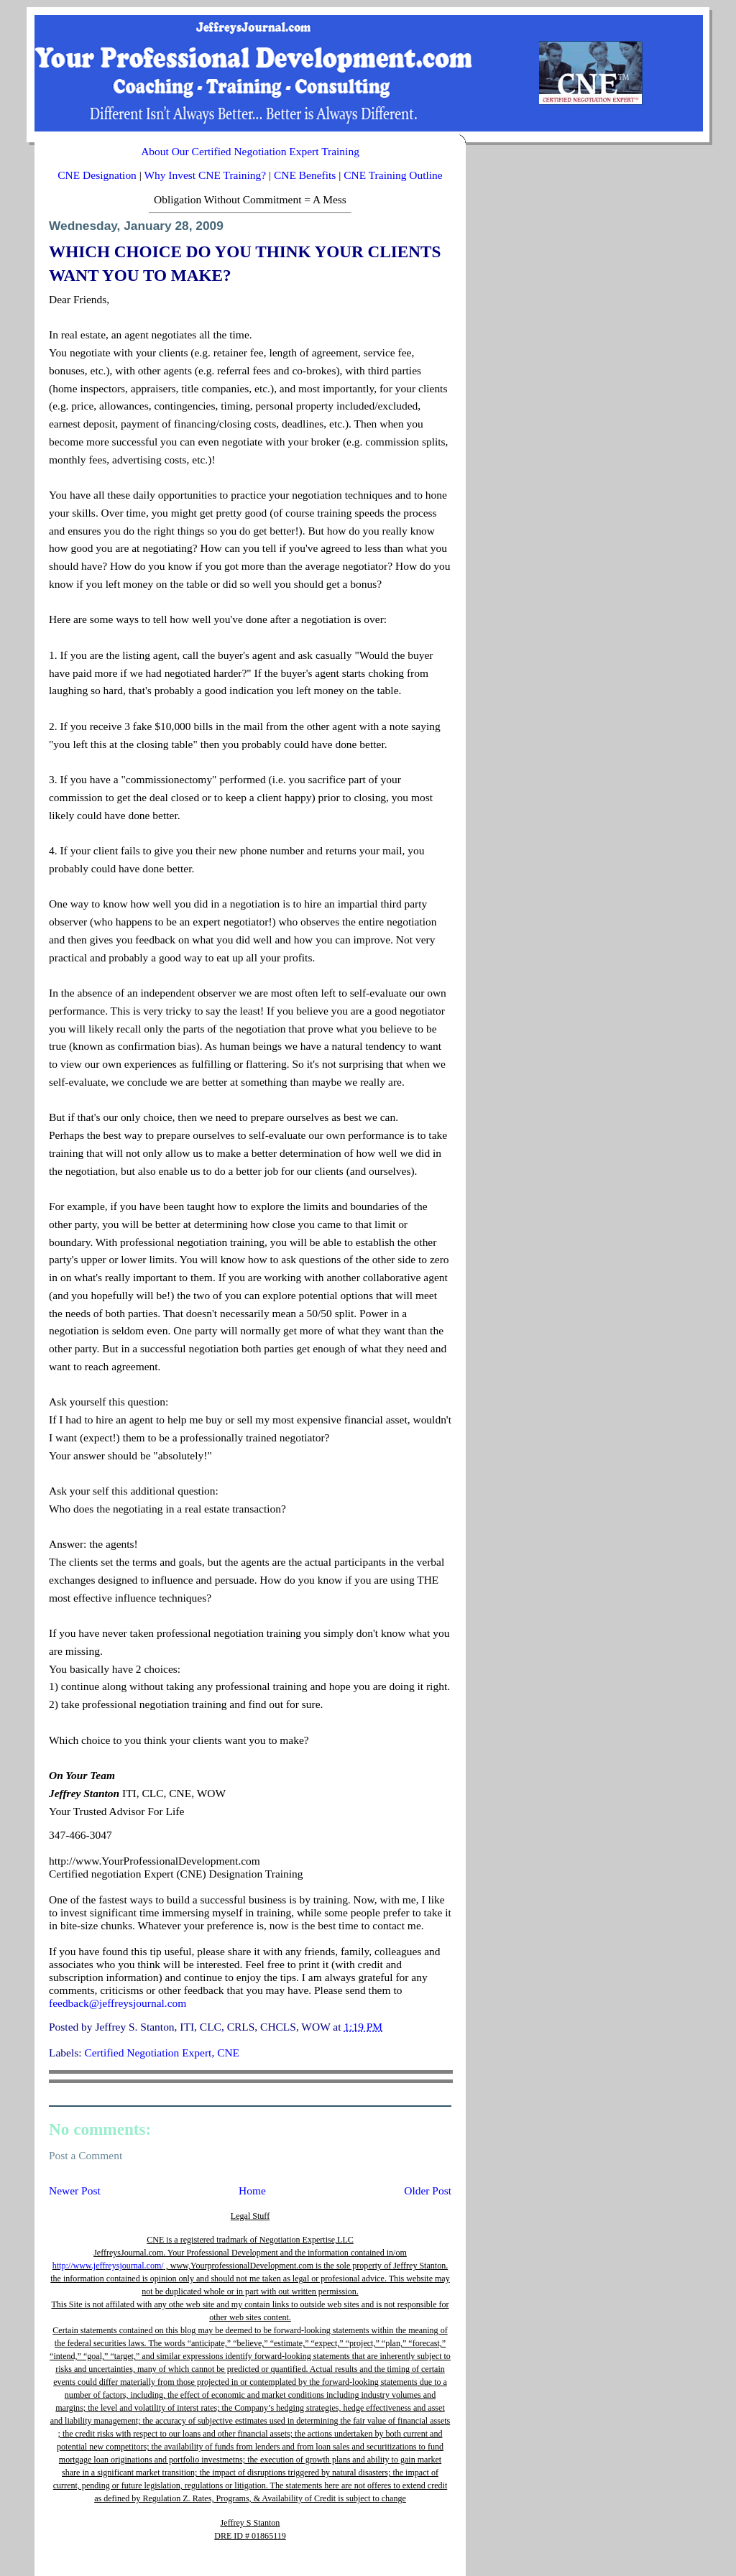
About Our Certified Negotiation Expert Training (250, 151)
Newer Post (75, 2190)
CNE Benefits (305, 175)
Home (252, 2190)
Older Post (427, 2190)
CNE (228, 2052)
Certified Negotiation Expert (147, 2052)
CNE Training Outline (393, 175)
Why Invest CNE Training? (205, 175)
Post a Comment (85, 2155)
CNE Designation (97, 175)
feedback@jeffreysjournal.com (117, 2003)
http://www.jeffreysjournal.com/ (108, 2266)
